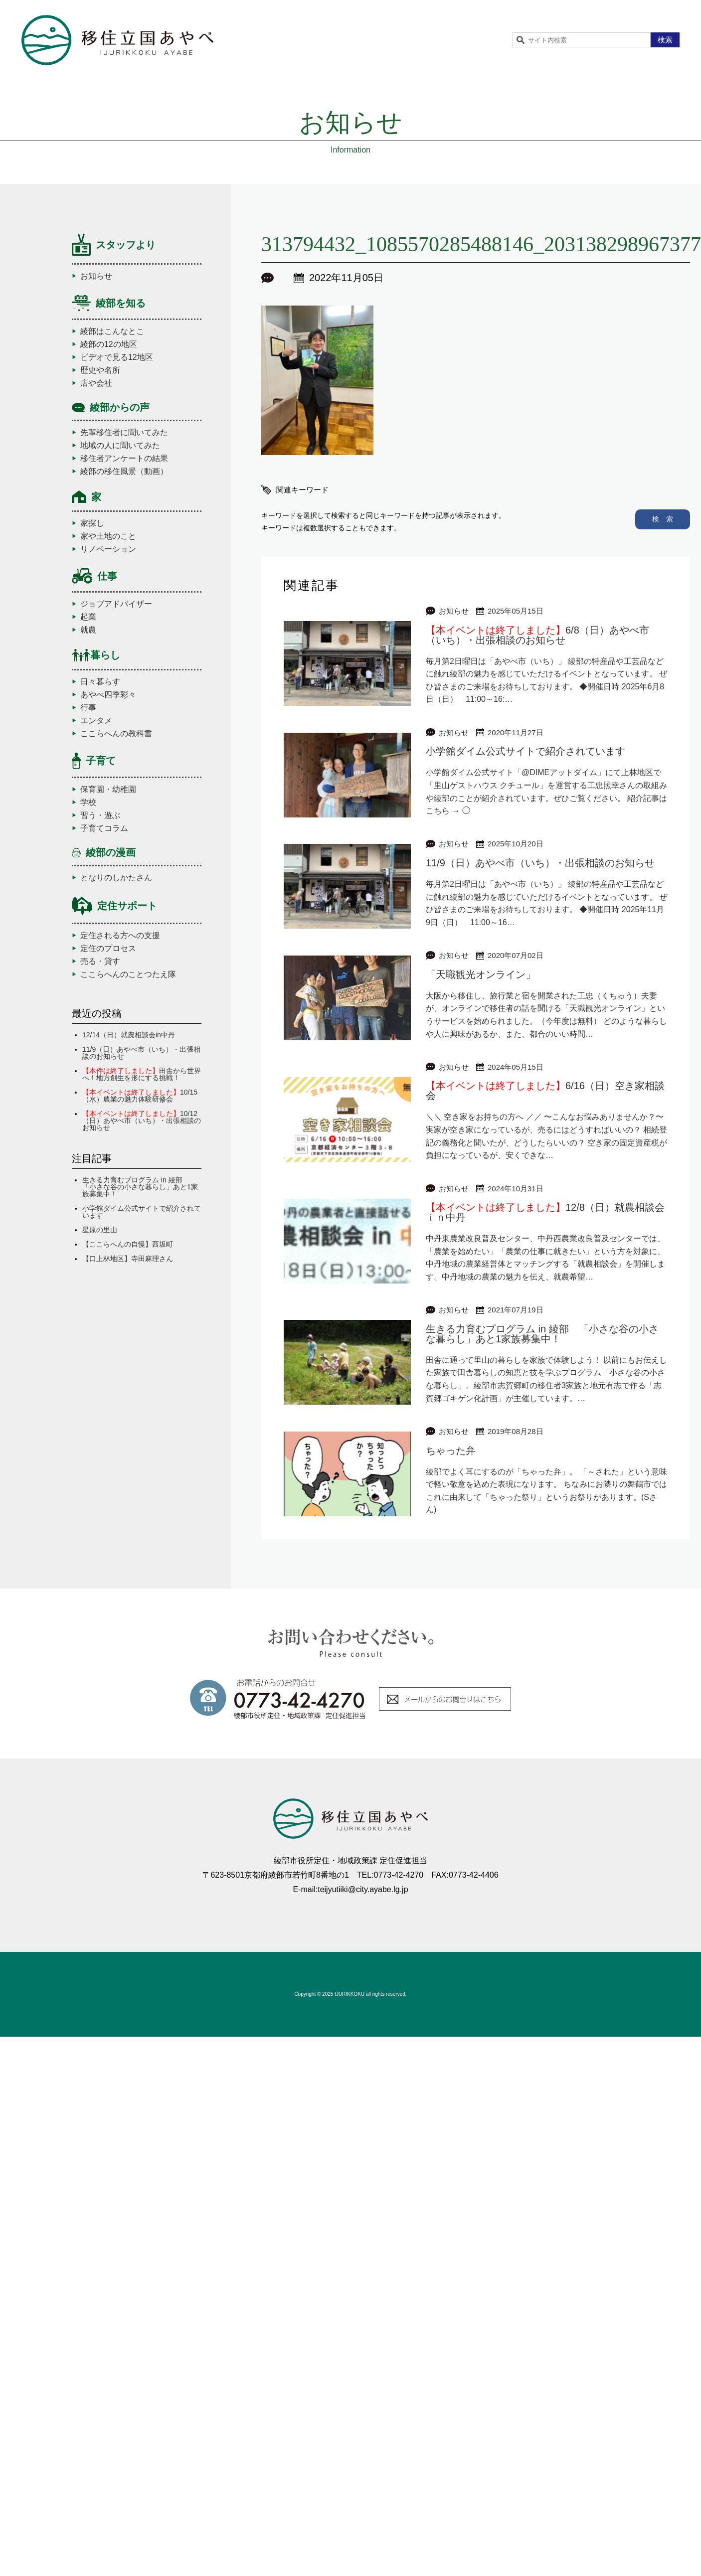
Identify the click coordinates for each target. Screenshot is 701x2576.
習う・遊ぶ (100, 815)
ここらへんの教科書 (116, 734)
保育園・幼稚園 (108, 790)
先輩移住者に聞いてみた (124, 433)
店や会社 (96, 383)
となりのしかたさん (116, 878)
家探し (92, 523)
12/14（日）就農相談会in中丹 (128, 1035)
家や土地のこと (108, 536)
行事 (88, 708)
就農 (88, 630)
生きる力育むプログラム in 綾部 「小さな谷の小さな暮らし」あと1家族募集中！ (140, 1187)
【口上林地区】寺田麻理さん (127, 1259)
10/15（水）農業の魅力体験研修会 (139, 1095)
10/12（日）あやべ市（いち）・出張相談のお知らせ (141, 1120)
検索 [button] (665, 39)
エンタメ (96, 721)
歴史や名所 (100, 370)
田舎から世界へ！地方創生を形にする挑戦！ (141, 1074)
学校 (88, 802)
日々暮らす (100, 682)
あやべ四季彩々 (108, 695)
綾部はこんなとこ (112, 331)
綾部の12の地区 (108, 344)
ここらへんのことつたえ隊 (128, 974)
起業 (88, 617)
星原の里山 (99, 1230)
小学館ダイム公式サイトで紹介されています (141, 1211)
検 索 (662, 519)
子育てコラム (104, 828)
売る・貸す (100, 962)
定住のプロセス (108, 949)
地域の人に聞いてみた (120, 446)
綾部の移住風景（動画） (124, 472)
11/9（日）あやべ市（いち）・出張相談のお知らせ (141, 1052)
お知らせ (96, 276)
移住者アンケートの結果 (124, 459)
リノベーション (108, 549)
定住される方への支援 (120, 936)
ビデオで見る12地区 (116, 357)
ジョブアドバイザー (116, 604)
